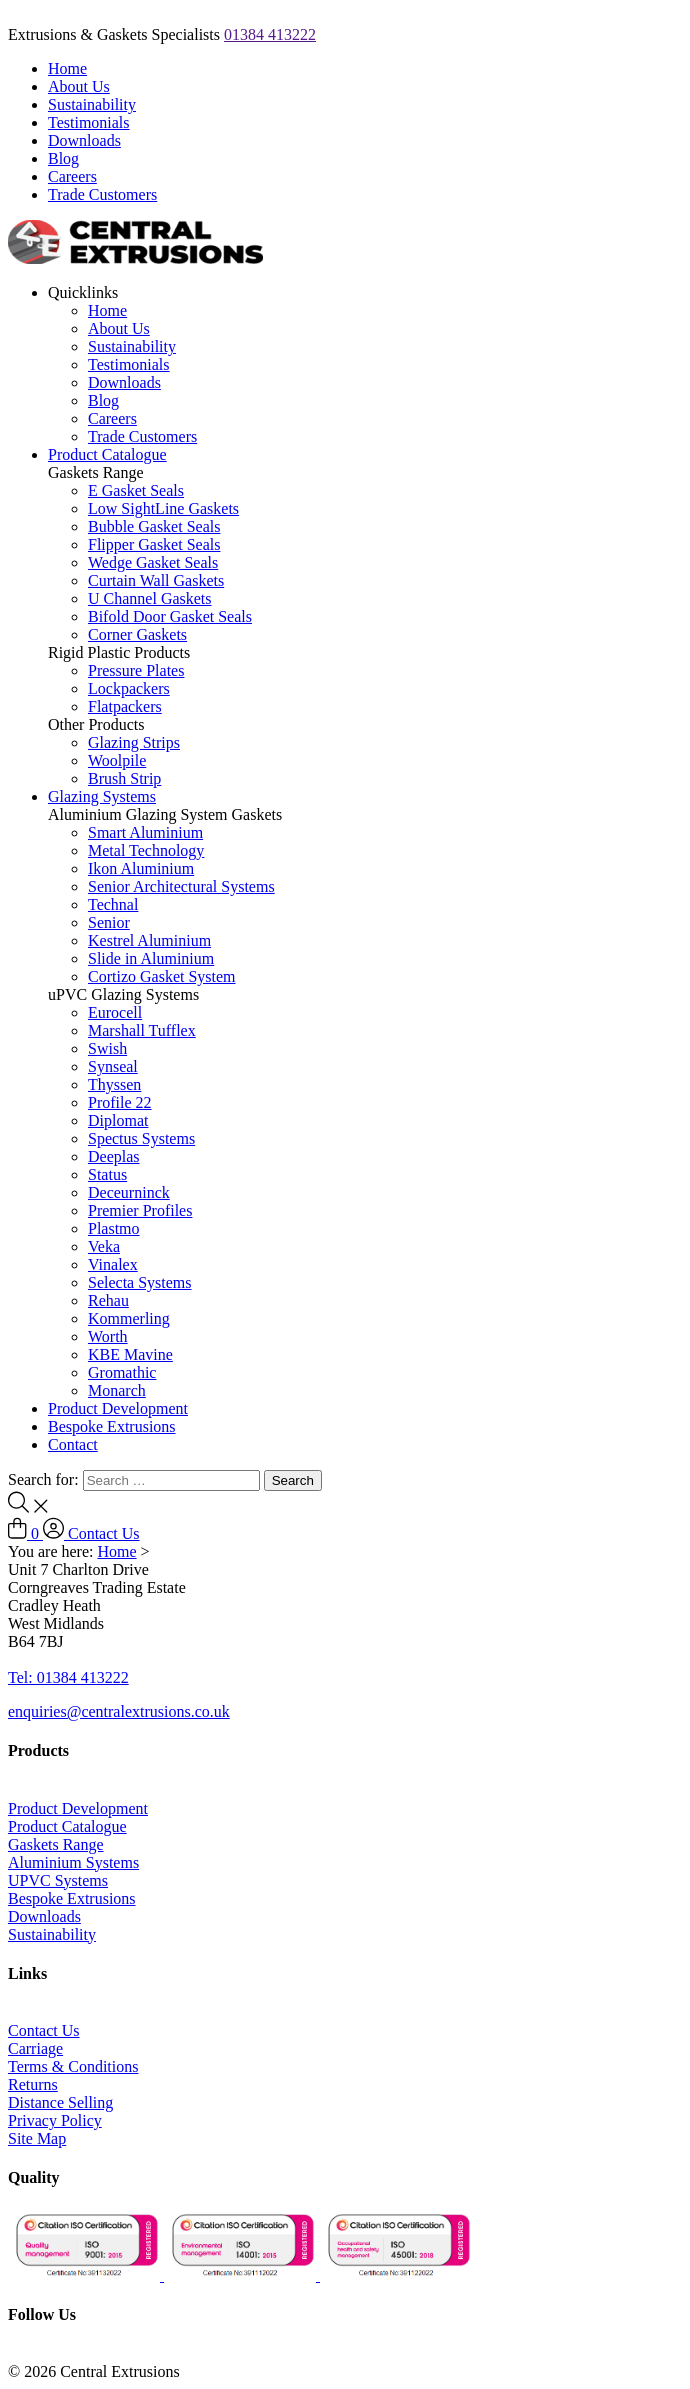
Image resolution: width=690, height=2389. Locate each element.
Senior (109, 922)
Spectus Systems (141, 1138)
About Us (79, 86)
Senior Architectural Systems (181, 886)
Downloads (84, 140)
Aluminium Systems (73, 1862)
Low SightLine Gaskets (163, 508)
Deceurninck (129, 1192)
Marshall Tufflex (142, 1030)
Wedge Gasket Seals (153, 562)
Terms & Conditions (73, 2066)
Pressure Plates (136, 670)
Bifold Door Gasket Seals (170, 616)
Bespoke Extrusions (112, 1426)
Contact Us (104, 1533)
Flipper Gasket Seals (154, 544)
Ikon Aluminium (141, 868)
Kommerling (129, 1318)
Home (67, 68)
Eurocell (115, 1012)
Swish (107, 1048)
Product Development (118, 1408)
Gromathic (122, 1372)
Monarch (117, 1390)
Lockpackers (129, 688)
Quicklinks (83, 292)
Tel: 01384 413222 (68, 1677)
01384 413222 (270, 34)
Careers (72, 176)
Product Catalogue (107, 454)
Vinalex (113, 1264)
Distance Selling (60, 2102)
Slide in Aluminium (151, 958)
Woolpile (117, 760)
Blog (63, 158)
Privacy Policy (55, 2120)
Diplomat (118, 1120)
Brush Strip (124, 778)
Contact (73, 1444)
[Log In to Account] (55, 1533)
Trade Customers (102, 194)
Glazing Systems (102, 796)
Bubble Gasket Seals (154, 526)
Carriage (35, 2048)
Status (107, 1174)
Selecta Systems (140, 1282)
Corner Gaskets (137, 634)
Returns (33, 2084)
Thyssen (114, 1084)
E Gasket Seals (136, 490)
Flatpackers (125, 706)
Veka (104, 1246)
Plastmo (114, 1228)
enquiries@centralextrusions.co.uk (119, 1711)
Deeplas (114, 1156)
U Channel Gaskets (150, 598)
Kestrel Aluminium (149, 940)
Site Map (37, 2138)
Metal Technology (146, 850)
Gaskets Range (56, 1844)
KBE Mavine (130, 1354)
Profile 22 (120, 1102)
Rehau (108, 1300)
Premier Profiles (140, 1210)
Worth (108, 1336)
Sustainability (92, 104)
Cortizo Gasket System (162, 976)
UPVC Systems (58, 1880)
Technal (113, 904)
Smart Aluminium (145, 832)
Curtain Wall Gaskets (156, 580)
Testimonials (89, 122)
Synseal (113, 1066)
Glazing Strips (134, 742)
